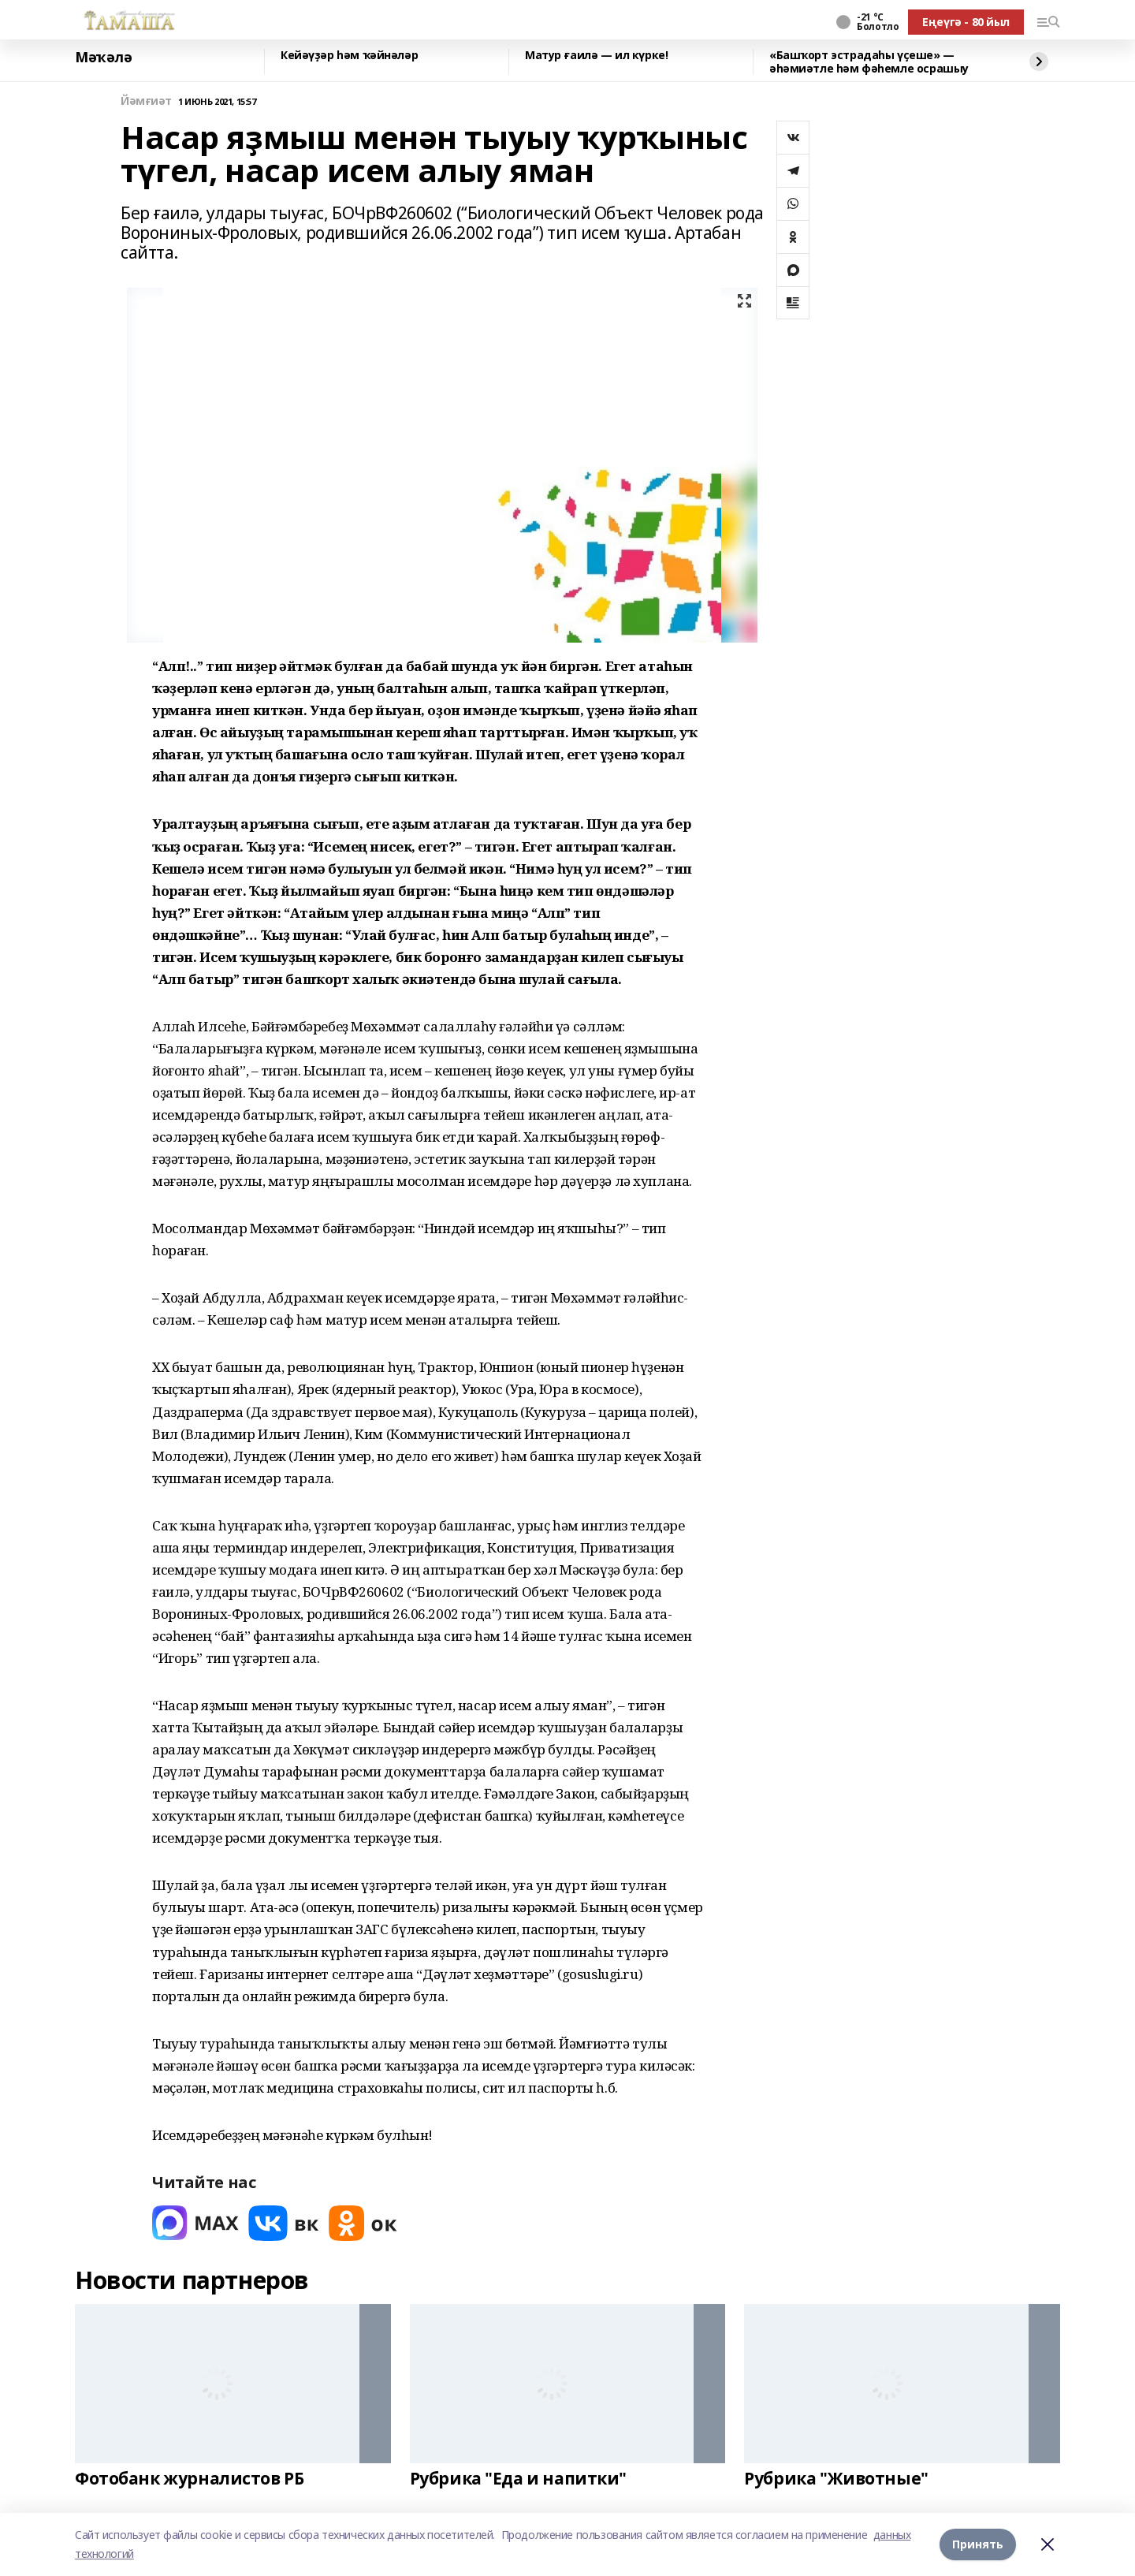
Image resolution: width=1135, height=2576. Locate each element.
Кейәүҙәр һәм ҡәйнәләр (349, 55)
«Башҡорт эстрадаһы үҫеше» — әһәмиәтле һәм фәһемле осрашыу (869, 62)
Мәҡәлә (103, 57)
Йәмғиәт (146, 101)
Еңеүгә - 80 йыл (966, 21)
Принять (977, 2544)
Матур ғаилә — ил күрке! (596, 55)
